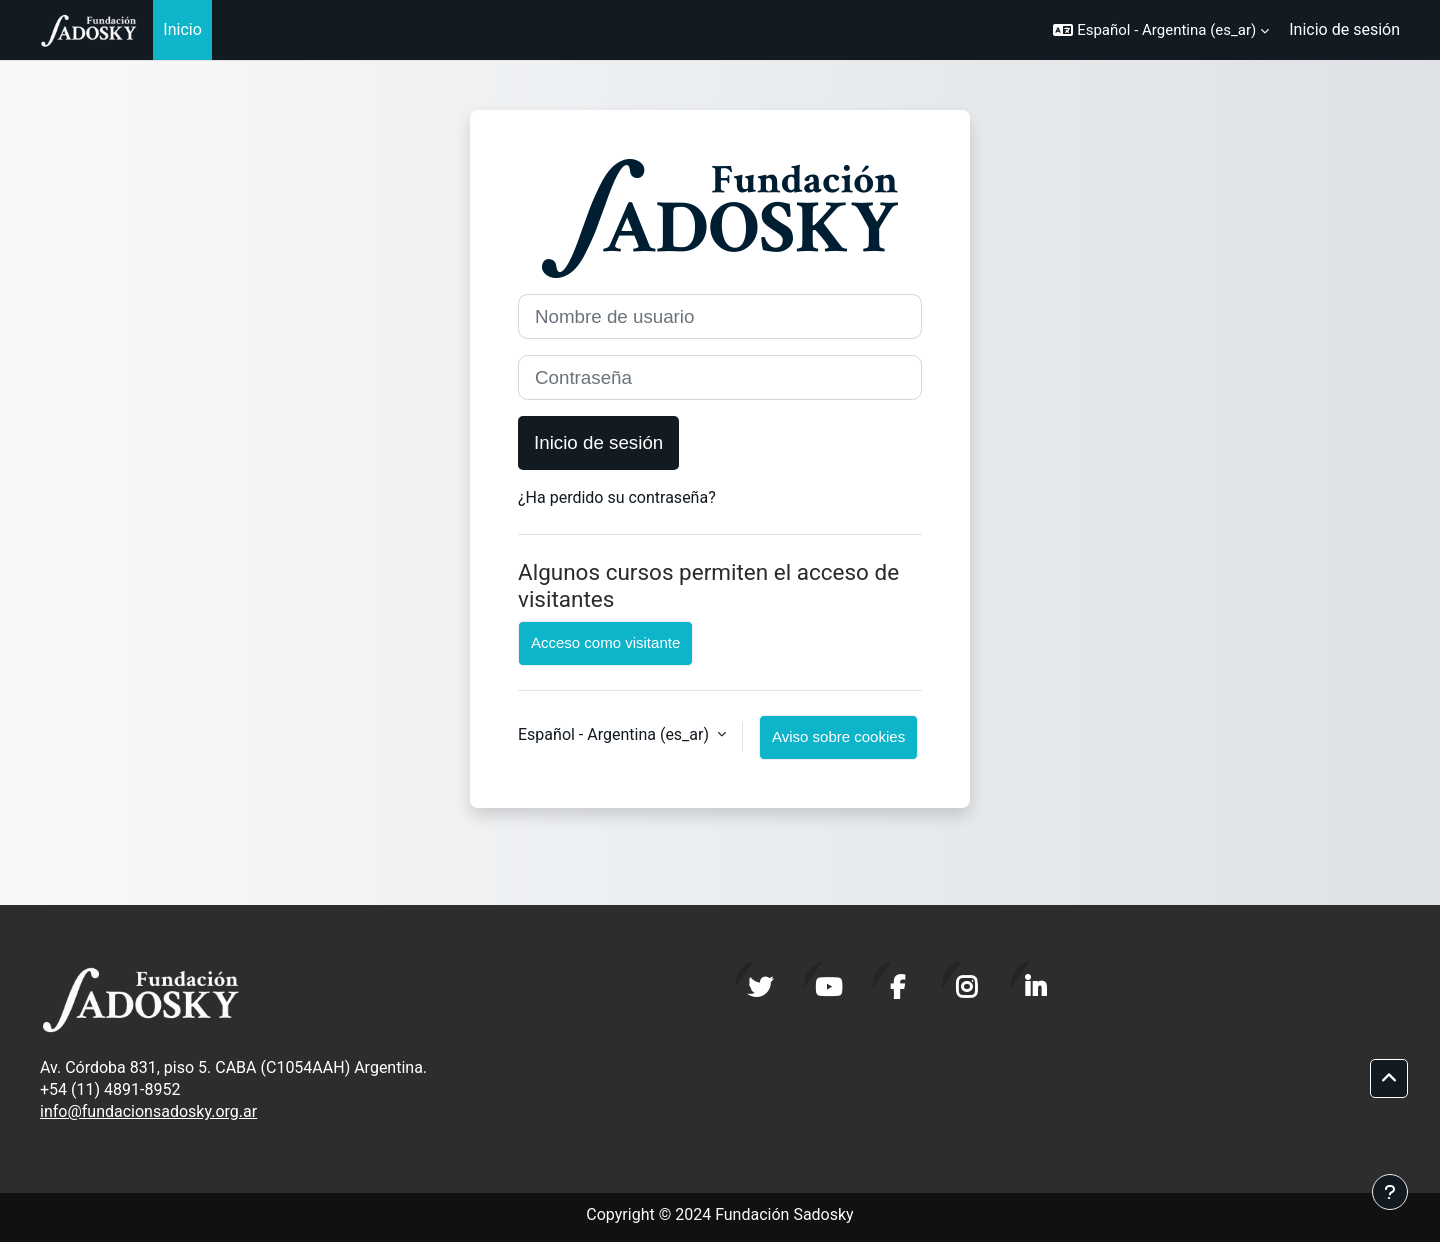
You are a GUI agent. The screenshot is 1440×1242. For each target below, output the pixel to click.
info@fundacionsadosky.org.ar (148, 1111)
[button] (1161, 30)
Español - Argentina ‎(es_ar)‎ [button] (615, 734)
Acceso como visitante (605, 642)
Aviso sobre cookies (838, 736)
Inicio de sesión (1344, 29)
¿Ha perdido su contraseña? (617, 497)
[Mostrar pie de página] (1390, 1192)
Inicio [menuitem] (182, 29)
